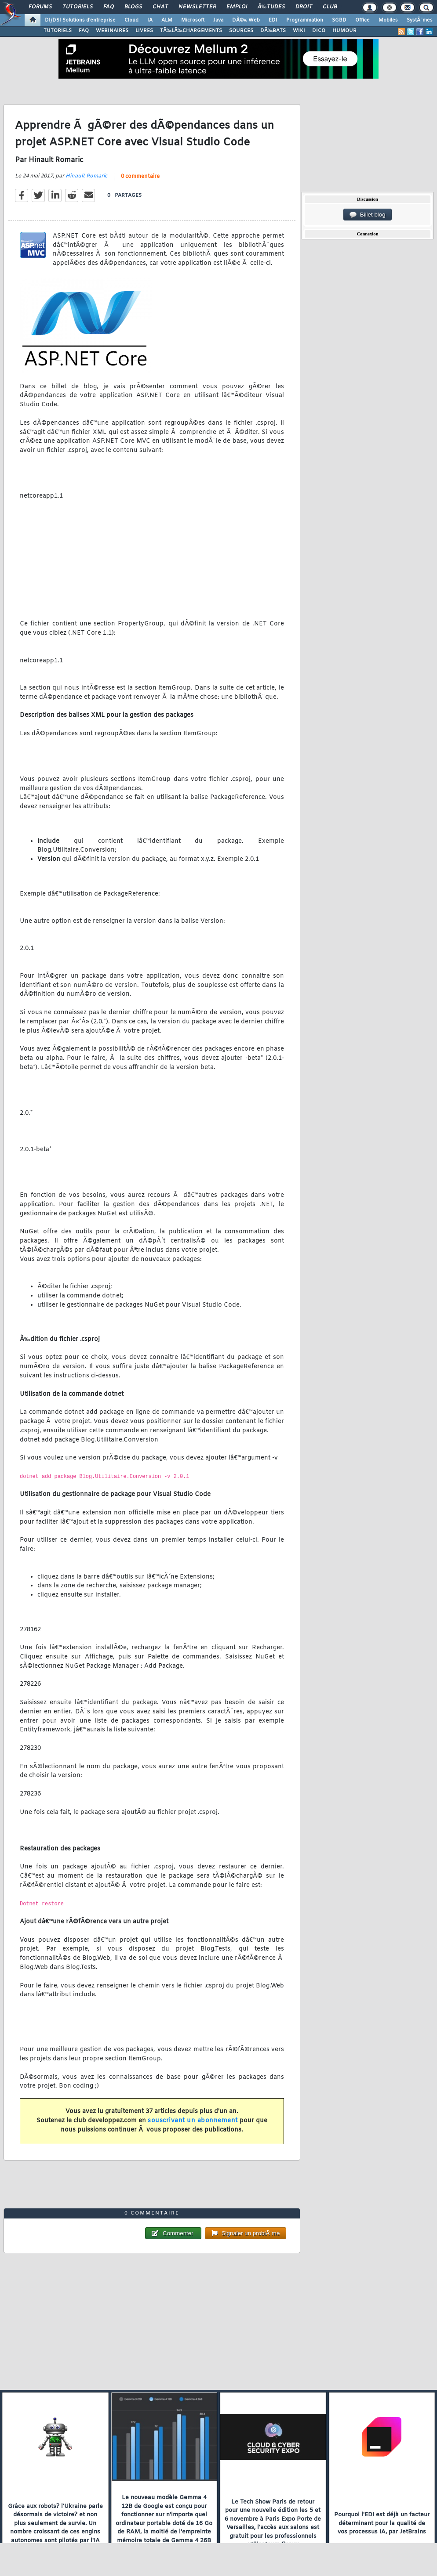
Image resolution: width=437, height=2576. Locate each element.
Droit (304, 7)
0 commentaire (140, 176)
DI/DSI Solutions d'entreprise (80, 20)
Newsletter (197, 7)
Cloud (131, 20)
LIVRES (144, 31)
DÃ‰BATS (273, 31)
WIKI (299, 31)
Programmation (304, 20)
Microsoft (192, 20)
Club (330, 7)
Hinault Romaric (86, 176)
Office (362, 20)
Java (218, 20)
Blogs (133, 7)
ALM (166, 20)
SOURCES (241, 31)
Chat (160, 7)
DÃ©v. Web (246, 20)
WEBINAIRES (112, 31)
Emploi (237, 7)
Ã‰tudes (271, 7)
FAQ (108, 7)
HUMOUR (344, 31)
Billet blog (367, 214)
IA (150, 20)
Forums (40, 7)
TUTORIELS (58, 31)
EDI (273, 20)
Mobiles (388, 20)
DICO (318, 31)
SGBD (339, 20)
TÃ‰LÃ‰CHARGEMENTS (191, 31)
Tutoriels (78, 7)
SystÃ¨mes (420, 20)
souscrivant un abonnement (193, 2121)
